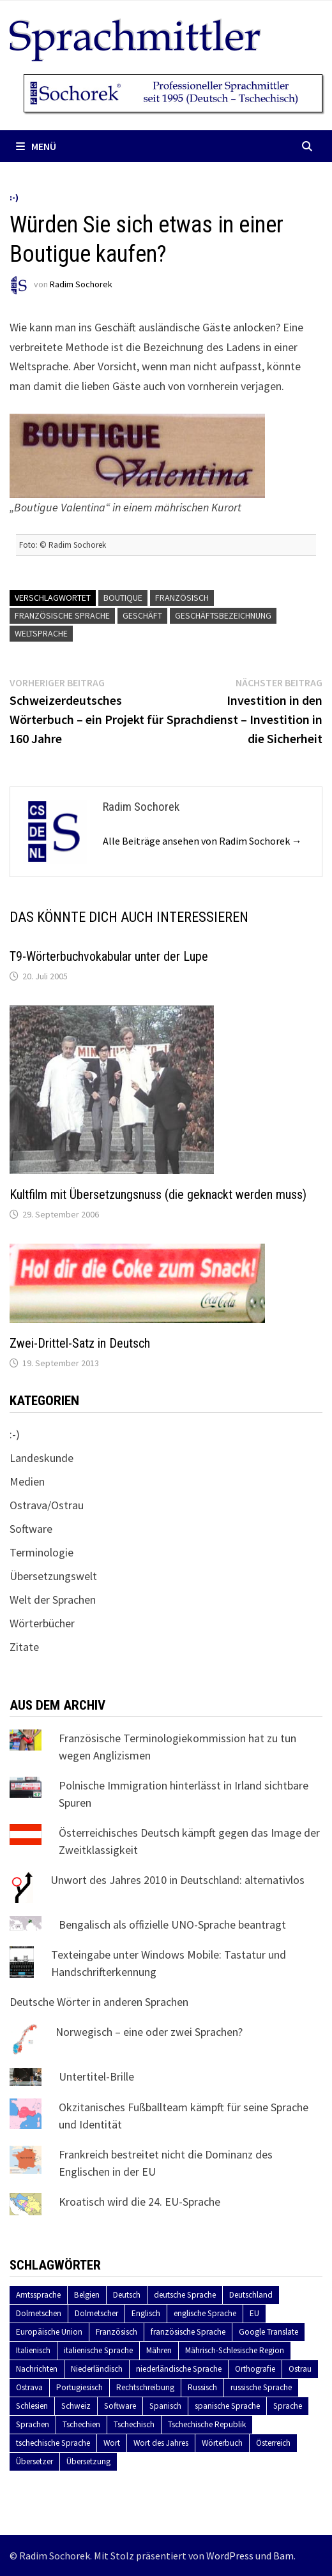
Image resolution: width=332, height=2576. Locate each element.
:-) (14, 197)
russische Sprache (261, 2387)
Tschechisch (134, 2424)
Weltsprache (41, 633)
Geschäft (142, 615)
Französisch (182, 597)
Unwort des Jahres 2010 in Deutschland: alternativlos (177, 1879)
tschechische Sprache (53, 2442)
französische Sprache (62, 615)
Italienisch (33, 2350)
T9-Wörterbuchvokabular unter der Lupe (109, 956)
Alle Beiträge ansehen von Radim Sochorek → (202, 840)
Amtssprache (38, 2294)
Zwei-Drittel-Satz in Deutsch (80, 1343)
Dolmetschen (38, 2313)
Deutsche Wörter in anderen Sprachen (99, 2001)
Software (31, 1528)
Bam (283, 2555)
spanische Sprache (227, 2405)
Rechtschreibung (145, 2387)
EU (254, 2313)
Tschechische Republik (207, 2424)
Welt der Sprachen (53, 1599)
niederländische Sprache (179, 2368)
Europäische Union (49, 2331)
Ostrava (29, 2387)
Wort (111, 2442)
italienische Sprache (98, 2350)
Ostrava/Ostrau (47, 1505)
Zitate (24, 1646)
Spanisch (165, 2405)
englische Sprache (205, 2313)
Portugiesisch (79, 2387)
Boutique (122, 597)
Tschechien (81, 2424)
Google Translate (268, 2331)
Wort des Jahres (160, 2442)
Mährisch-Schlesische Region (234, 2350)
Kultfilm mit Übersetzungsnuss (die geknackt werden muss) (158, 1194)
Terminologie (41, 1552)
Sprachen (32, 2424)
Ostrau (300, 2368)
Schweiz (76, 2405)
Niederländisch (97, 2368)
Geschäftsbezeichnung (223, 615)
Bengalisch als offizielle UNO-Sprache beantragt (172, 1924)
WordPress (229, 2555)
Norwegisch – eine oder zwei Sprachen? (149, 2031)
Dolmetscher (96, 2313)
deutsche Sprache (185, 2294)
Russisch (202, 2387)
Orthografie (255, 2368)
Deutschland (251, 2294)
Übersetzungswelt (53, 1576)
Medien (27, 1481)
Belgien (87, 2294)
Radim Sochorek (81, 284)
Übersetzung (88, 2461)
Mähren (159, 2350)
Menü (36, 146)
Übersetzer (34, 2461)
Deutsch (126, 2294)
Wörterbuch (222, 2442)
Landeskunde (41, 1457)
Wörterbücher (42, 1623)
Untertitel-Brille (96, 2076)
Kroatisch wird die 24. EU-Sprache (139, 2201)
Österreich (273, 2442)
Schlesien (32, 2405)
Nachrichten (36, 2368)
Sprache (287, 2405)
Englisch (146, 2313)
